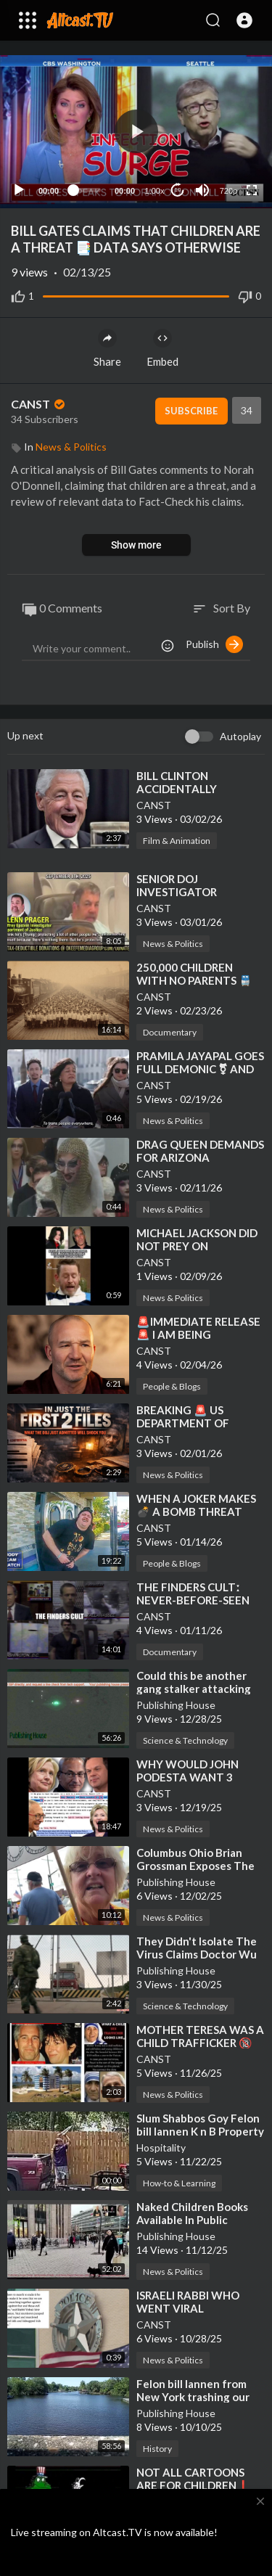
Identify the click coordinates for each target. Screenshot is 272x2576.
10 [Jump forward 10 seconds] (178, 189)
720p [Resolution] (228, 190)
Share (107, 348)
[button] (244, 20)
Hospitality (161, 2147)
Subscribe (191, 411)
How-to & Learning (179, 2183)
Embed (162, 348)
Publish (214, 644)
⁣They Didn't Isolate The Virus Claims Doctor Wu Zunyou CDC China (196, 1954)
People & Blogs (172, 1386)
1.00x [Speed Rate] (155, 190)
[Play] (19, 190)
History (157, 2448)
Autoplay (240, 736)
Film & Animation (176, 840)
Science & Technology (185, 1740)
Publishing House (175, 1705)
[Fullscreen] (251, 190)
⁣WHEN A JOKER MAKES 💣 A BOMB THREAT (196, 1505)
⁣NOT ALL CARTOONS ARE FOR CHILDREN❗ (193, 2479)
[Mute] (202, 190)
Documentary (170, 1032)
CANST (39, 404)
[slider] (87, 190)
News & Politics (71, 446)
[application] (136, 131)
